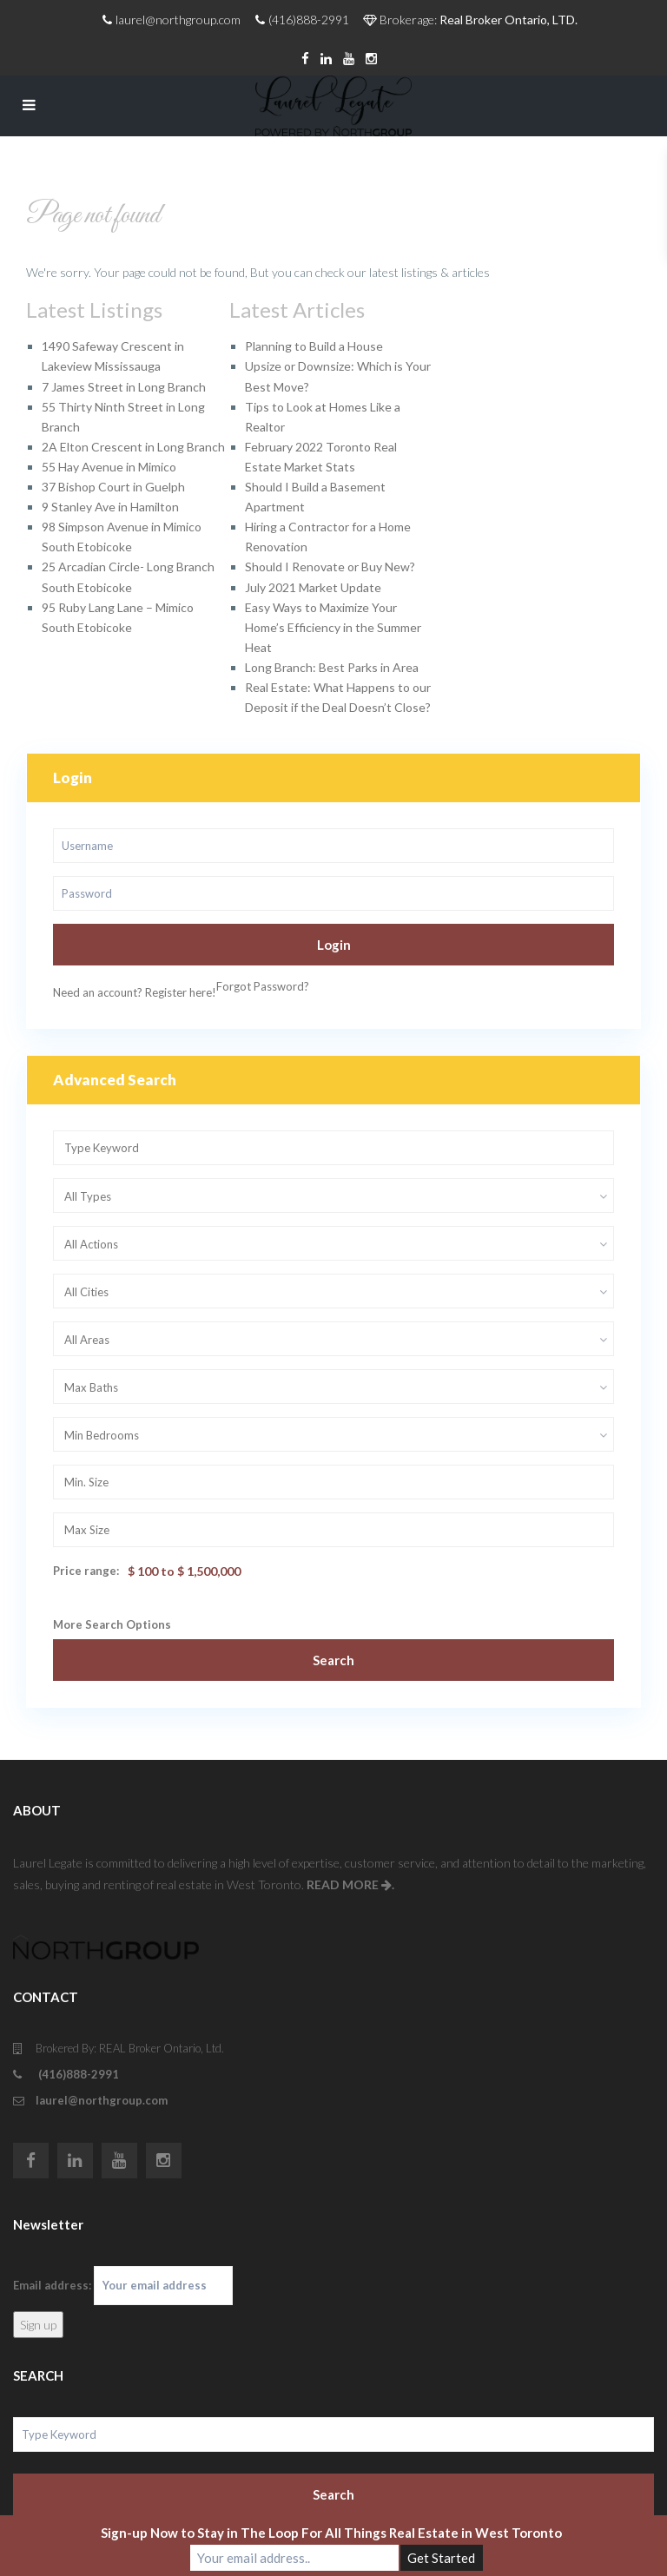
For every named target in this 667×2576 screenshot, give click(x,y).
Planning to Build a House (314, 346)
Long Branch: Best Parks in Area (332, 667)
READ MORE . (350, 1884)
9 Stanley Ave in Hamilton (110, 506)
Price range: (86, 1571)
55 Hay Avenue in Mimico (109, 466)
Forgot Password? (262, 986)
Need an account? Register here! (134, 992)
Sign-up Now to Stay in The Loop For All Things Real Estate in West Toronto (331, 2532)
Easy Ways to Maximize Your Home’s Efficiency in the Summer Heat (333, 627)
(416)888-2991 (77, 2074)
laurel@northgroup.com (102, 2100)
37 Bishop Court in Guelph (113, 486)
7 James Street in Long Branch (124, 386)
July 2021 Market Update (313, 587)
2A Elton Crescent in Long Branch (133, 446)
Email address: (123, 2285)
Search (333, 1660)
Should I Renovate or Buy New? (330, 566)
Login (334, 944)
